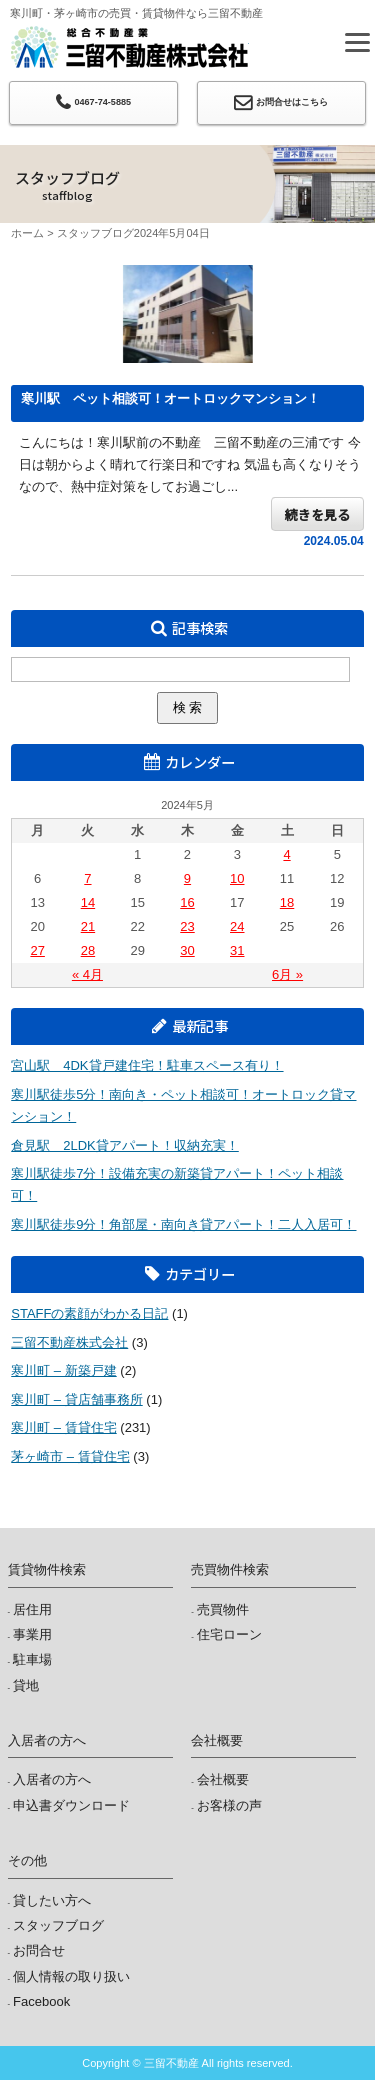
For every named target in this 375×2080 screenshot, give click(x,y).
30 (187, 950)
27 (37, 950)
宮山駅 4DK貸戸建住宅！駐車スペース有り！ (147, 1065)
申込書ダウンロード (71, 1805)
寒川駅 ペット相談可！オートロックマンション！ (170, 398)
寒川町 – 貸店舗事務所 (76, 1399)
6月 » (287, 974)
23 (187, 926)
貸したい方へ (52, 1900)
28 (88, 950)
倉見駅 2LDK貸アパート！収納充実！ (125, 1145)
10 (237, 878)
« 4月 (87, 974)
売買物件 (223, 1609)
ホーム (27, 233)
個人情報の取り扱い (71, 1976)
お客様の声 (229, 1805)
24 (237, 926)
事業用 (32, 1634)
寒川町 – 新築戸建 (63, 1370)
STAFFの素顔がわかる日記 (89, 1313)
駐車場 (32, 1659)
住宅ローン (229, 1634)
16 (187, 902)
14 (88, 902)
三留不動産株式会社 (69, 1342)
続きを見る (317, 514)
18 (287, 902)
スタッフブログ (95, 233)
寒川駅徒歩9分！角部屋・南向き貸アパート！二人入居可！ (183, 1224)
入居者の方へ (52, 1779)
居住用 (32, 1609)
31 (237, 950)
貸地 (26, 1685)
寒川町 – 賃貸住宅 (63, 1427)
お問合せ (39, 1950)
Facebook (41, 2001)
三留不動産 (129, 47)
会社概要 (223, 1779)
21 (88, 926)
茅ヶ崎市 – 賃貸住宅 (70, 1456)
